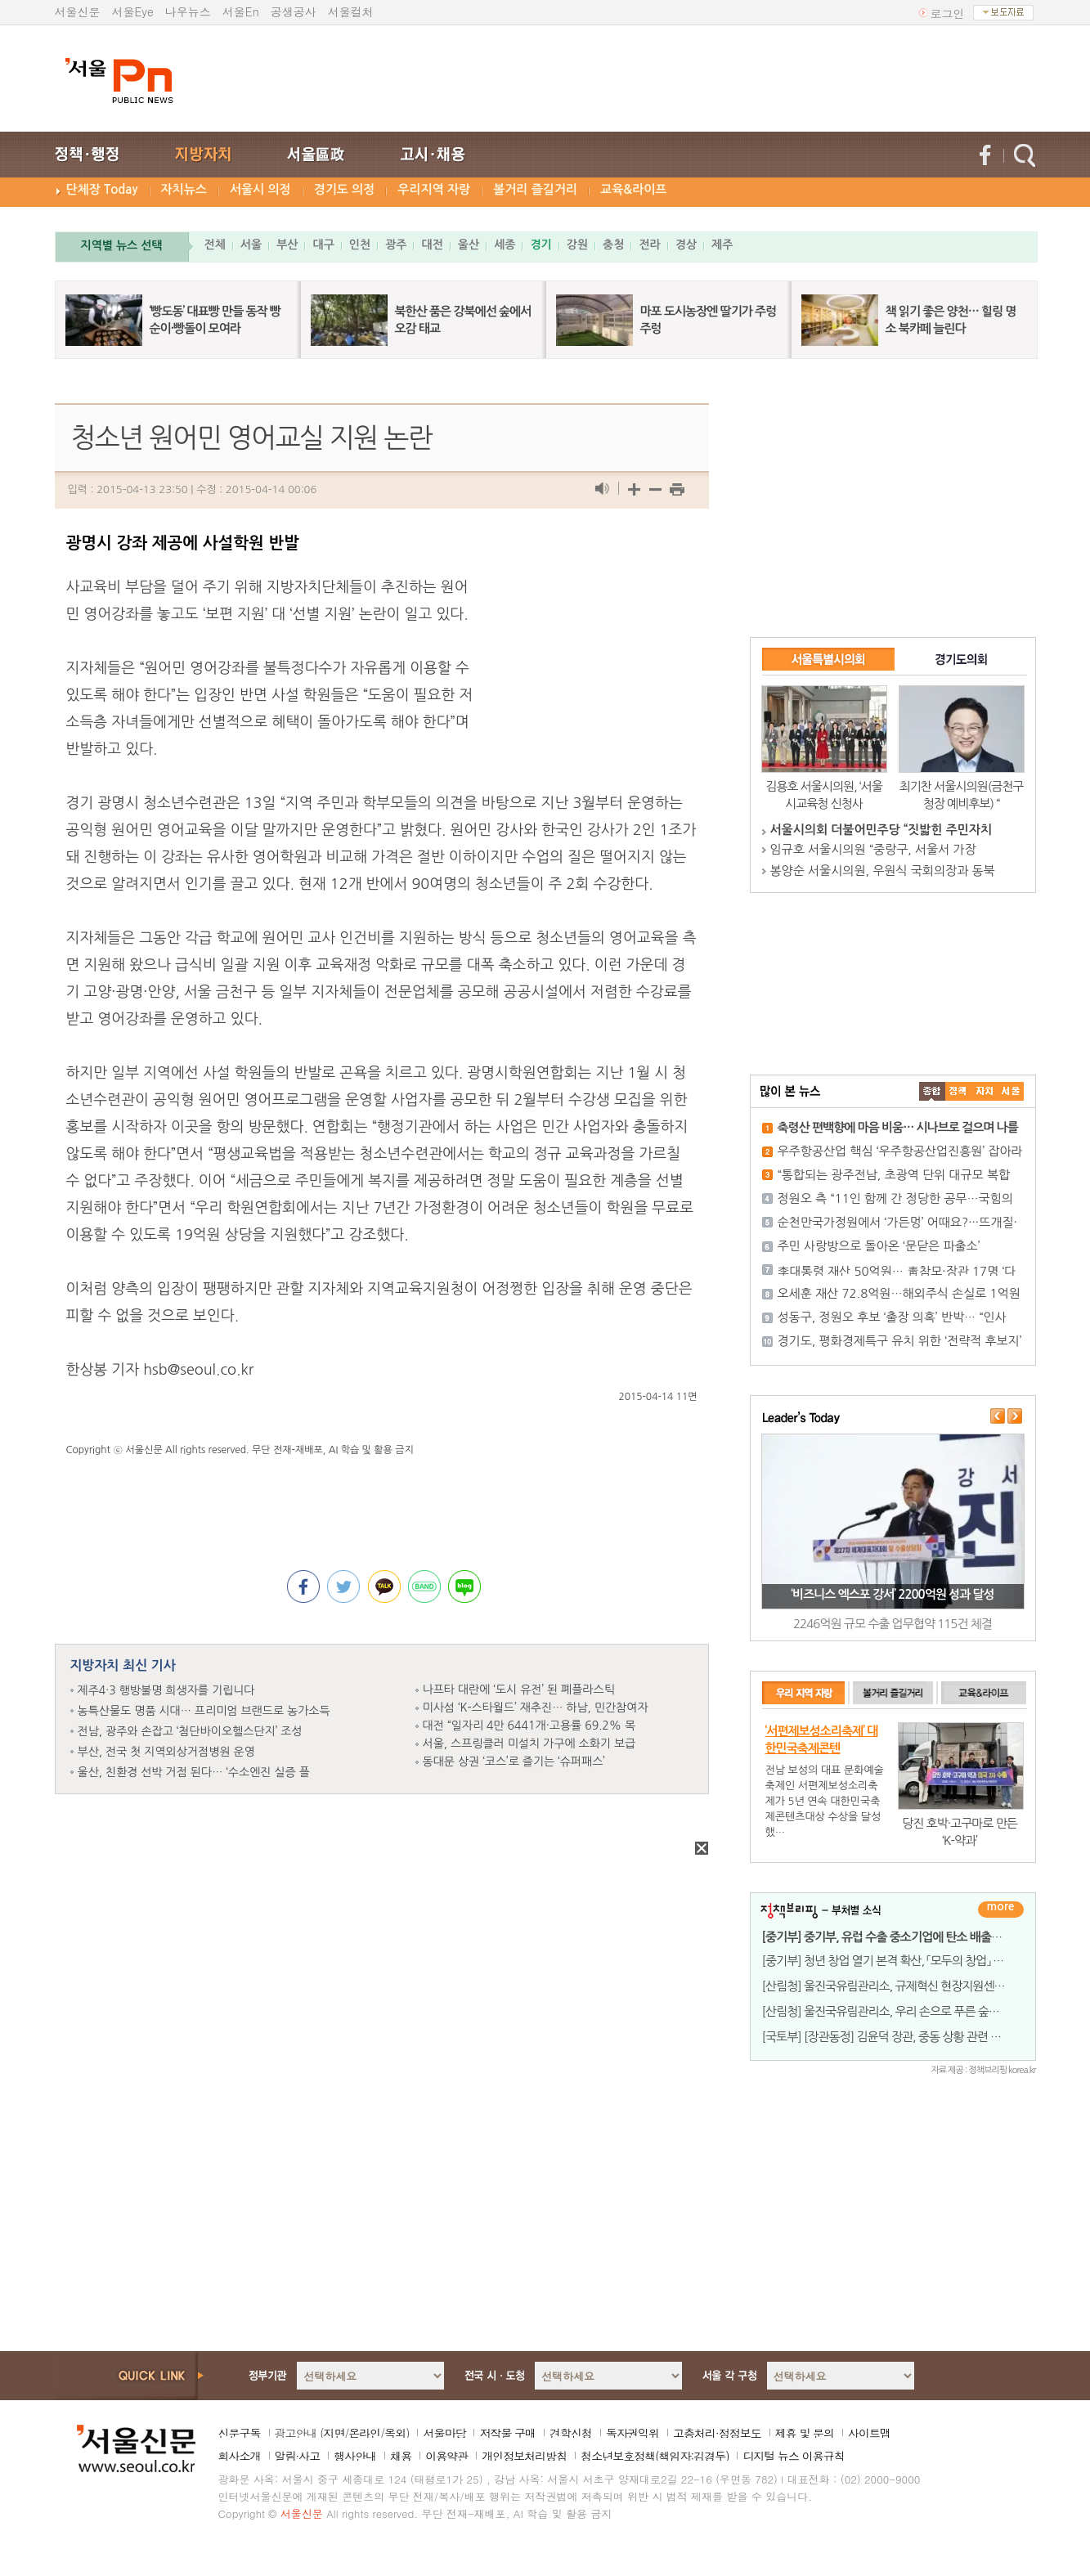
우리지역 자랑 (433, 189)
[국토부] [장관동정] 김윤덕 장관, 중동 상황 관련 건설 (887, 2037)
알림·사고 (298, 2456)
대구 (323, 244)
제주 (722, 244)
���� (932, 1091)
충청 (613, 244)
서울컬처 (351, 11)
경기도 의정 (344, 189)
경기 (540, 244)
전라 (649, 244)
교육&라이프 (633, 189)
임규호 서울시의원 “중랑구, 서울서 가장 (873, 849)
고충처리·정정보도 (717, 2433)
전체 (215, 244)
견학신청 (570, 2433)
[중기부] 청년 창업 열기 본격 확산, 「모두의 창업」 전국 (888, 1960)
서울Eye (133, 11)
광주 (395, 244)
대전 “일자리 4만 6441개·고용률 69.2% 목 (529, 1725)
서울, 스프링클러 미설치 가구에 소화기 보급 (529, 1743)
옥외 (395, 2433)
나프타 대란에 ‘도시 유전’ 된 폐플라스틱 (519, 1689)
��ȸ (1011, 1091)
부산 (287, 244)
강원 (577, 244)
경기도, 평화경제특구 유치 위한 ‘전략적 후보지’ (900, 1341)
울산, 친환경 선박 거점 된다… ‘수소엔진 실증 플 (194, 1772)
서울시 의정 (260, 189)
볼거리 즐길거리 (535, 189)
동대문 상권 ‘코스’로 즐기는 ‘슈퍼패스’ (514, 1761)
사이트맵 (869, 2433)
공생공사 (293, 11)
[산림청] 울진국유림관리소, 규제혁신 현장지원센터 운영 (895, 1986)
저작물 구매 (507, 2433)
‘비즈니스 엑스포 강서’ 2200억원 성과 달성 (892, 1594)
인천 (359, 244)
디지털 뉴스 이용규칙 (793, 2456)
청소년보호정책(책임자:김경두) (655, 2456)
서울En (240, 11)
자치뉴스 (184, 189)
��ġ (958, 1091)
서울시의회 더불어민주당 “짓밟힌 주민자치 (881, 830)
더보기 (1001, 1909)
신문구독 (239, 2433)
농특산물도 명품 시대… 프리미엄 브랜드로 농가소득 (204, 1711)
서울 (251, 244)
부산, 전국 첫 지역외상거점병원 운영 (166, 1751)
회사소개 (239, 2456)
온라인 (364, 2433)
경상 (686, 244)
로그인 (948, 13)
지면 (333, 2433)
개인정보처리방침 (524, 2456)
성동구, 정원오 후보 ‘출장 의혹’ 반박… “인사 (892, 1317)
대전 (431, 244)
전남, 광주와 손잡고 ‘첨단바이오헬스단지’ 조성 (190, 1731)
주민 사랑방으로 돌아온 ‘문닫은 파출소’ (879, 1246)
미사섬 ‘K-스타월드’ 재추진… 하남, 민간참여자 (535, 1707)
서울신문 (78, 11)
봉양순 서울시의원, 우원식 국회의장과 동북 (882, 870)
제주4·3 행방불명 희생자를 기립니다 (166, 1690)
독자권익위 (632, 2433)
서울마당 (444, 2433)
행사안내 (355, 2456)
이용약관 (446, 2456)
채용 (400, 2456)
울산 (468, 244)
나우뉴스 (188, 11)
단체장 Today (102, 189)
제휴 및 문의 (804, 2433)
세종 (504, 244)
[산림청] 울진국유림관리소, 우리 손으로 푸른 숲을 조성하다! (905, 2011)
